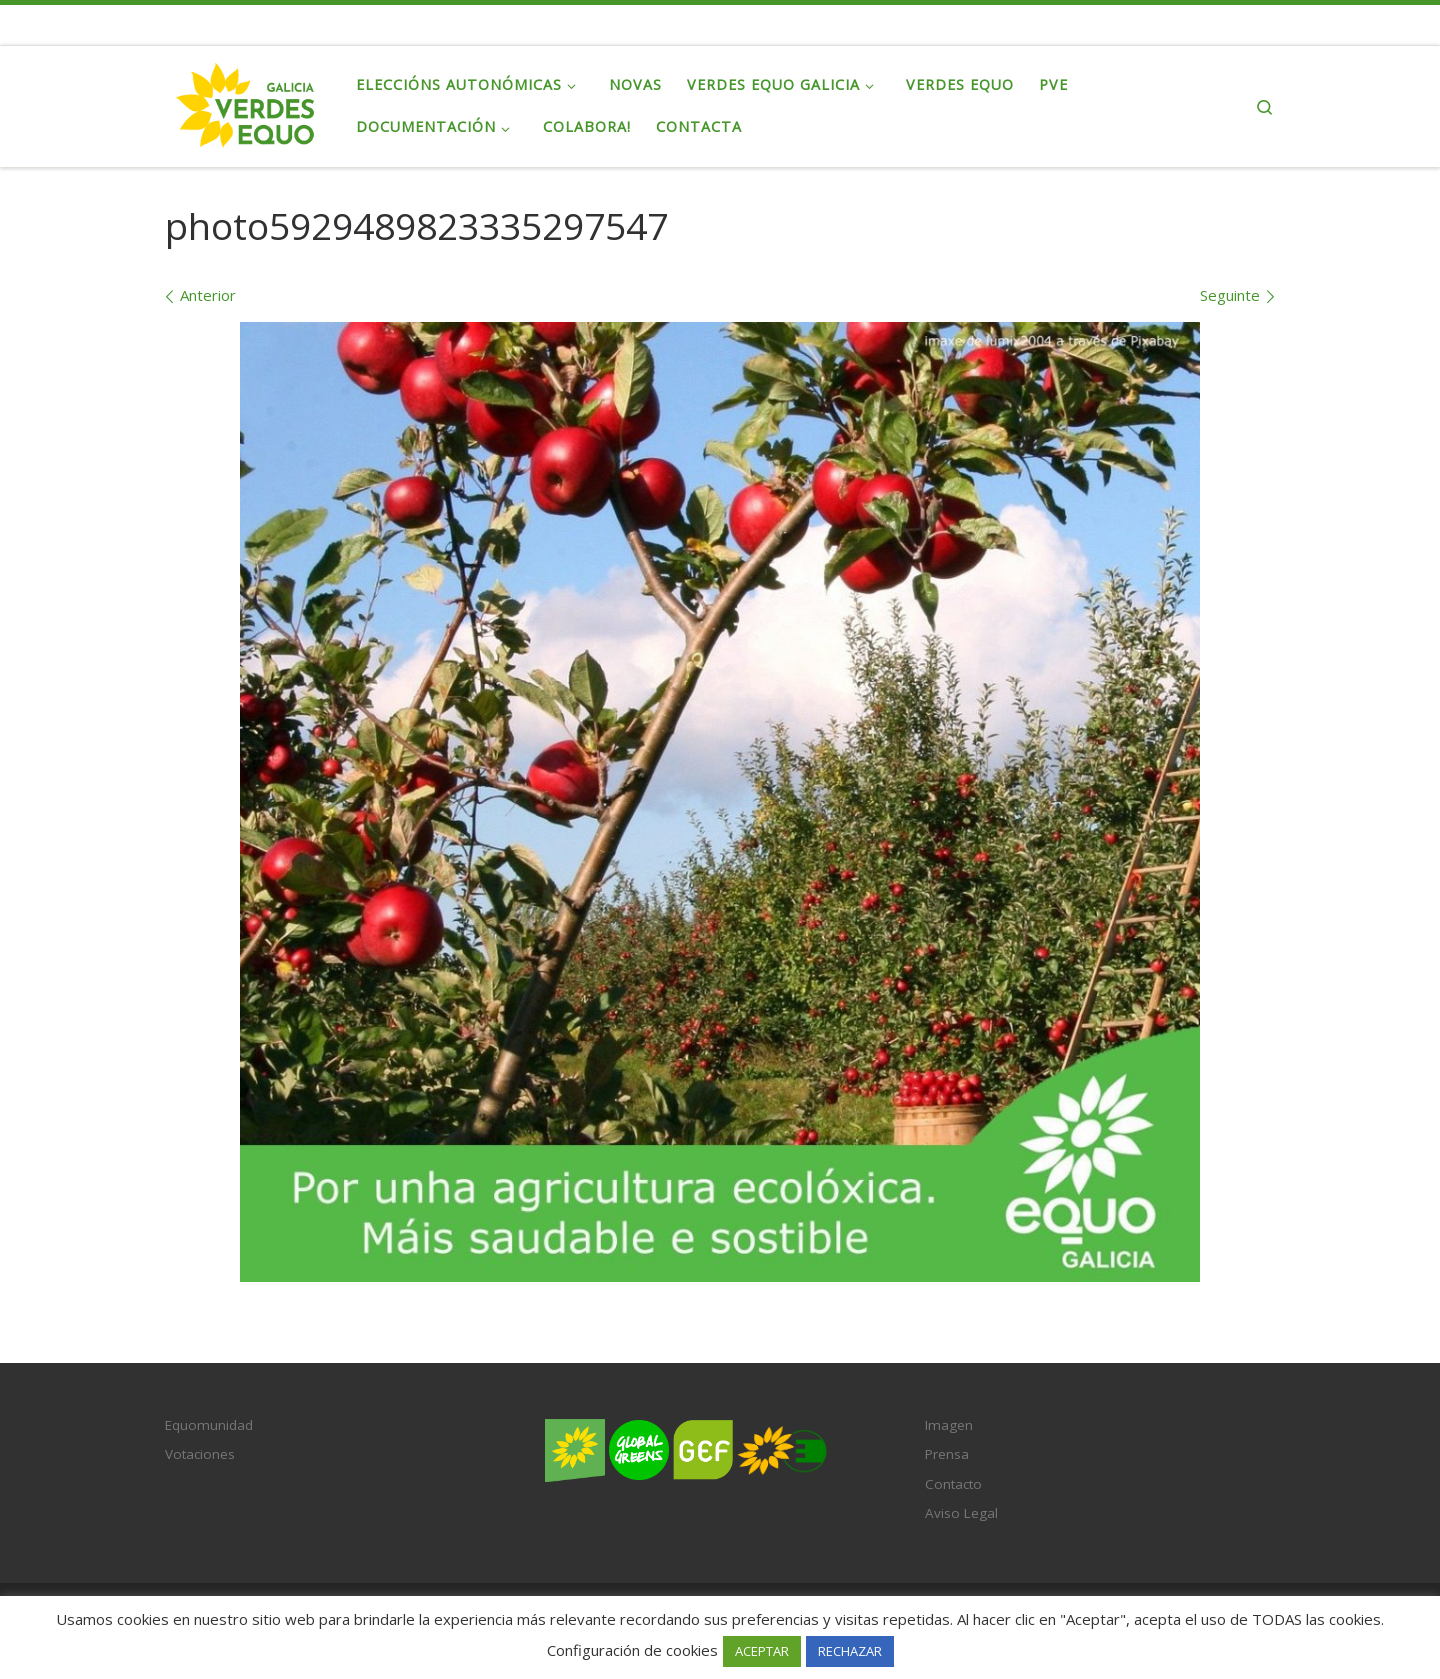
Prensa (947, 1454)
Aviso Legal (961, 1513)
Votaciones (200, 1454)
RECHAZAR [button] (850, 1651)
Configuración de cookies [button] (632, 1650)
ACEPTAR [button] (762, 1651)
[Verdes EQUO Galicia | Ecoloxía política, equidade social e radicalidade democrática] (245, 102)
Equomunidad (209, 1425)
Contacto (953, 1484)
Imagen (949, 1425)
